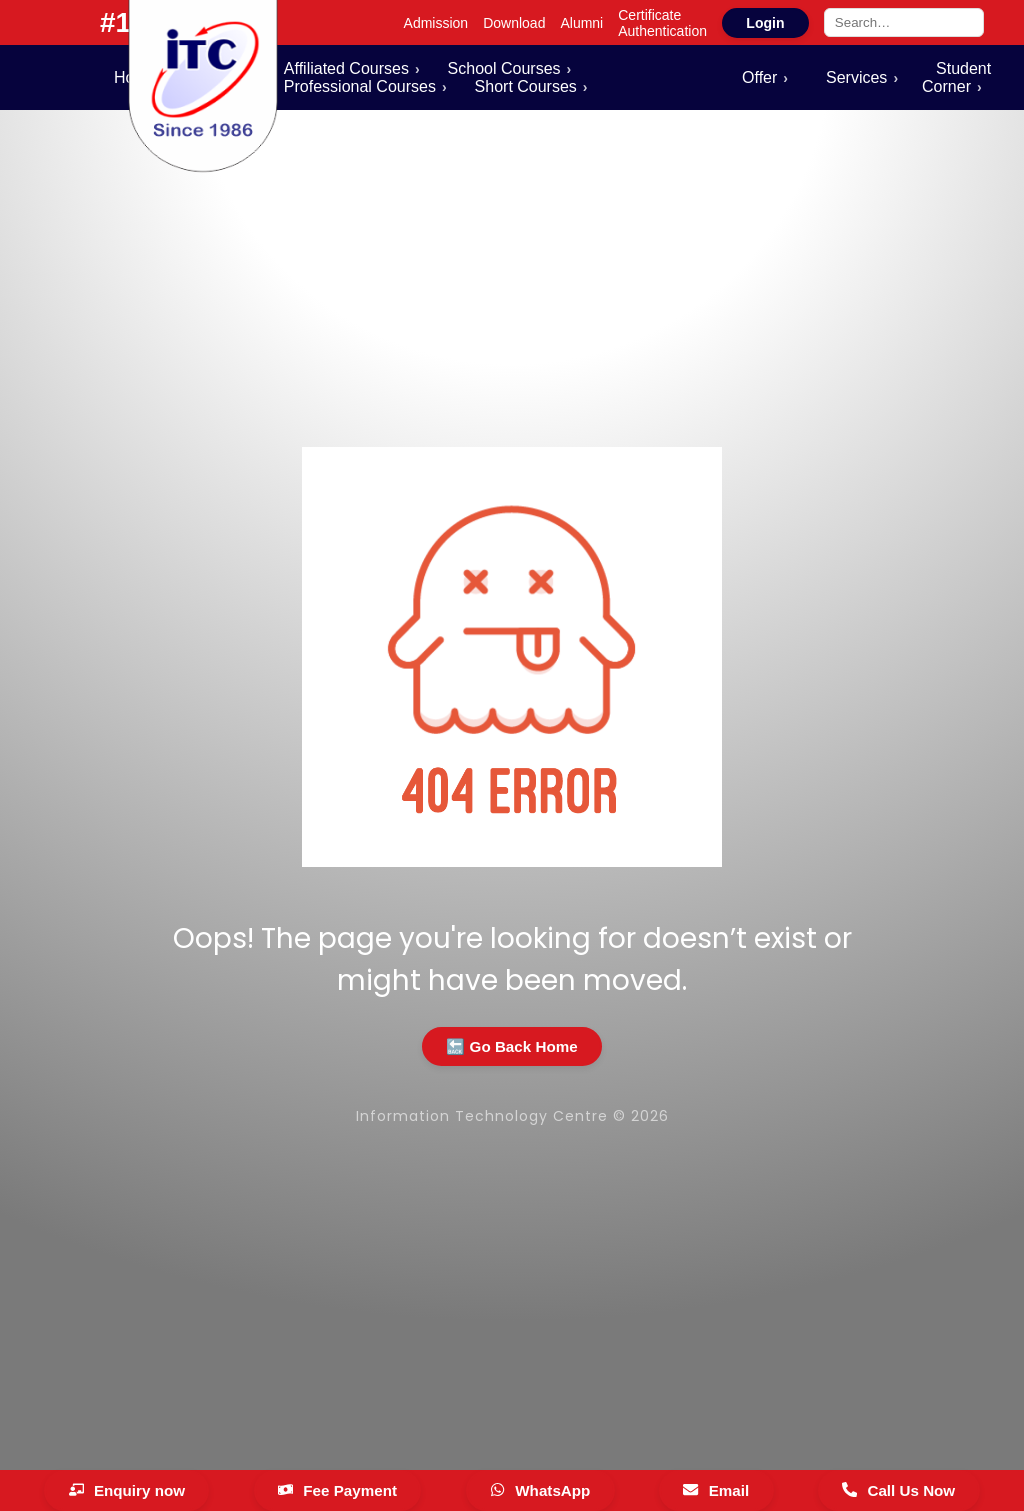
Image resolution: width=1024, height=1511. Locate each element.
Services (856, 77)
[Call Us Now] (899, 1490)
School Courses (504, 68)
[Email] (716, 1490)
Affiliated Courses (346, 68)
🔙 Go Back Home (511, 1046)
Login (765, 23)
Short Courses (526, 86)
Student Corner (956, 77)
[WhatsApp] (540, 1490)
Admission (436, 23)
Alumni (581, 23)
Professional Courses (360, 86)
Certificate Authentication (662, 23)
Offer (759, 77)
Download (514, 23)
